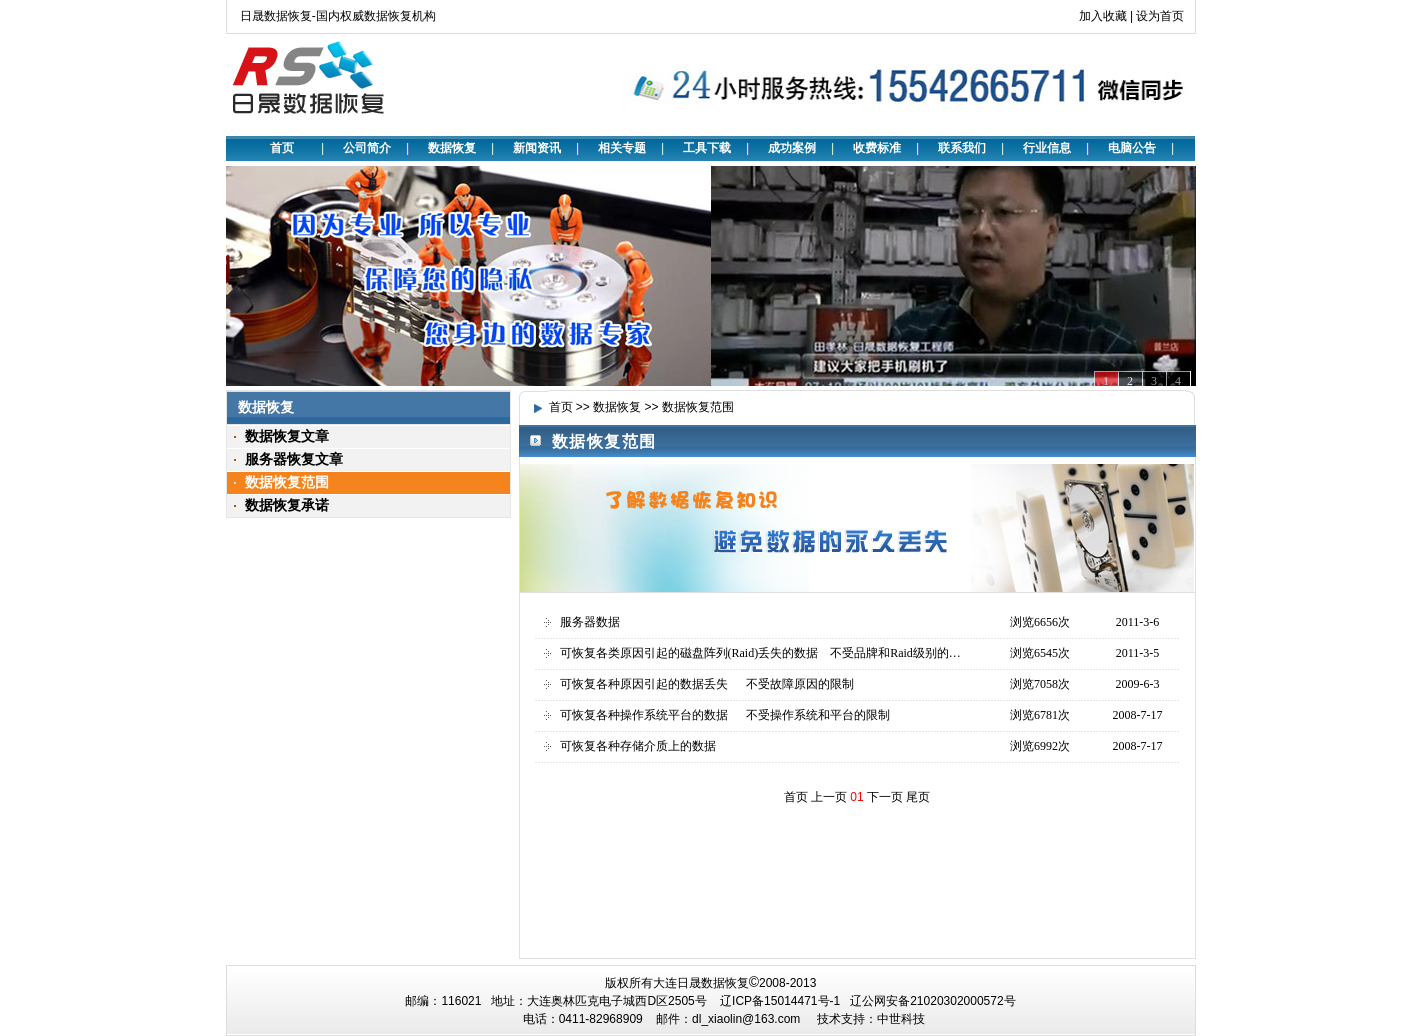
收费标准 (877, 148)
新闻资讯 (537, 148)
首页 (282, 148)
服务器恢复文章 (294, 459)
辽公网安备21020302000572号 (932, 1001)
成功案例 (792, 148)
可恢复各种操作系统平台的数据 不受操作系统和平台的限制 (725, 715)
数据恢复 (452, 148)
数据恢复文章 (287, 436)
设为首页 (1160, 16)
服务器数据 (590, 622)
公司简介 (367, 148)
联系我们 (962, 148)
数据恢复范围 (287, 482)
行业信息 (1047, 148)
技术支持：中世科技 (871, 1019)
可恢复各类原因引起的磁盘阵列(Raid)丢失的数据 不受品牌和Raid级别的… (760, 653)
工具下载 (707, 148)
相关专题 (622, 148)
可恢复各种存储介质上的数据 (638, 746)
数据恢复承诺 (287, 505)
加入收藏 (1103, 16)
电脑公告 (1132, 148)
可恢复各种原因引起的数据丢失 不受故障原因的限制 (707, 684)
